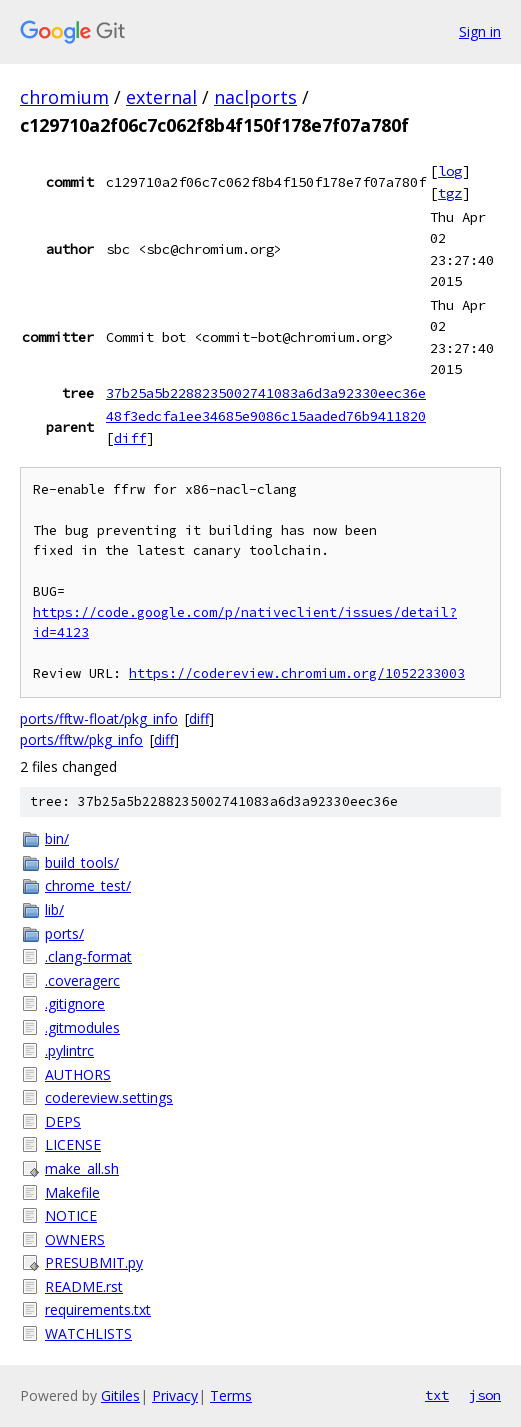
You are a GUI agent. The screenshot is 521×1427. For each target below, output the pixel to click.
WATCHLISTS (88, 1333)
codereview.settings (109, 1097)
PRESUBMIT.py (94, 1262)
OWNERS (75, 1239)
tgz (450, 193)
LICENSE (73, 1144)
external (161, 97)
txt (437, 1395)
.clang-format (88, 956)
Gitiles (120, 1395)
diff (130, 438)
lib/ (54, 909)
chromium (64, 97)
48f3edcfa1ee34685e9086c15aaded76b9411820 (266, 416)
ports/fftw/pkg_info (81, 739)
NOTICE (71, 1215)
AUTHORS (78, 1074)
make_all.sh (82, 1168)
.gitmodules (82, 1027)
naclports (255, 97)
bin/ (57, 838)
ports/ (64, 933)
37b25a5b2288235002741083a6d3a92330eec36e (266, 393)
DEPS (63, 1121)
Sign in (480, 31)
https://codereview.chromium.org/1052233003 (297, 673)
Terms (231, 1395)
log (450, 171)
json (485, 1395)
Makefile (72, 1192)
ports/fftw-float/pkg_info (99, 718)
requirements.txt (98, 1309)
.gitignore (75, 1003)
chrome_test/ (88, 885)
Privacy (175, 1395)
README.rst (84, 1286)
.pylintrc (69, 1050)
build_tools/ (82, 862)
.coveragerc (82, 980)
